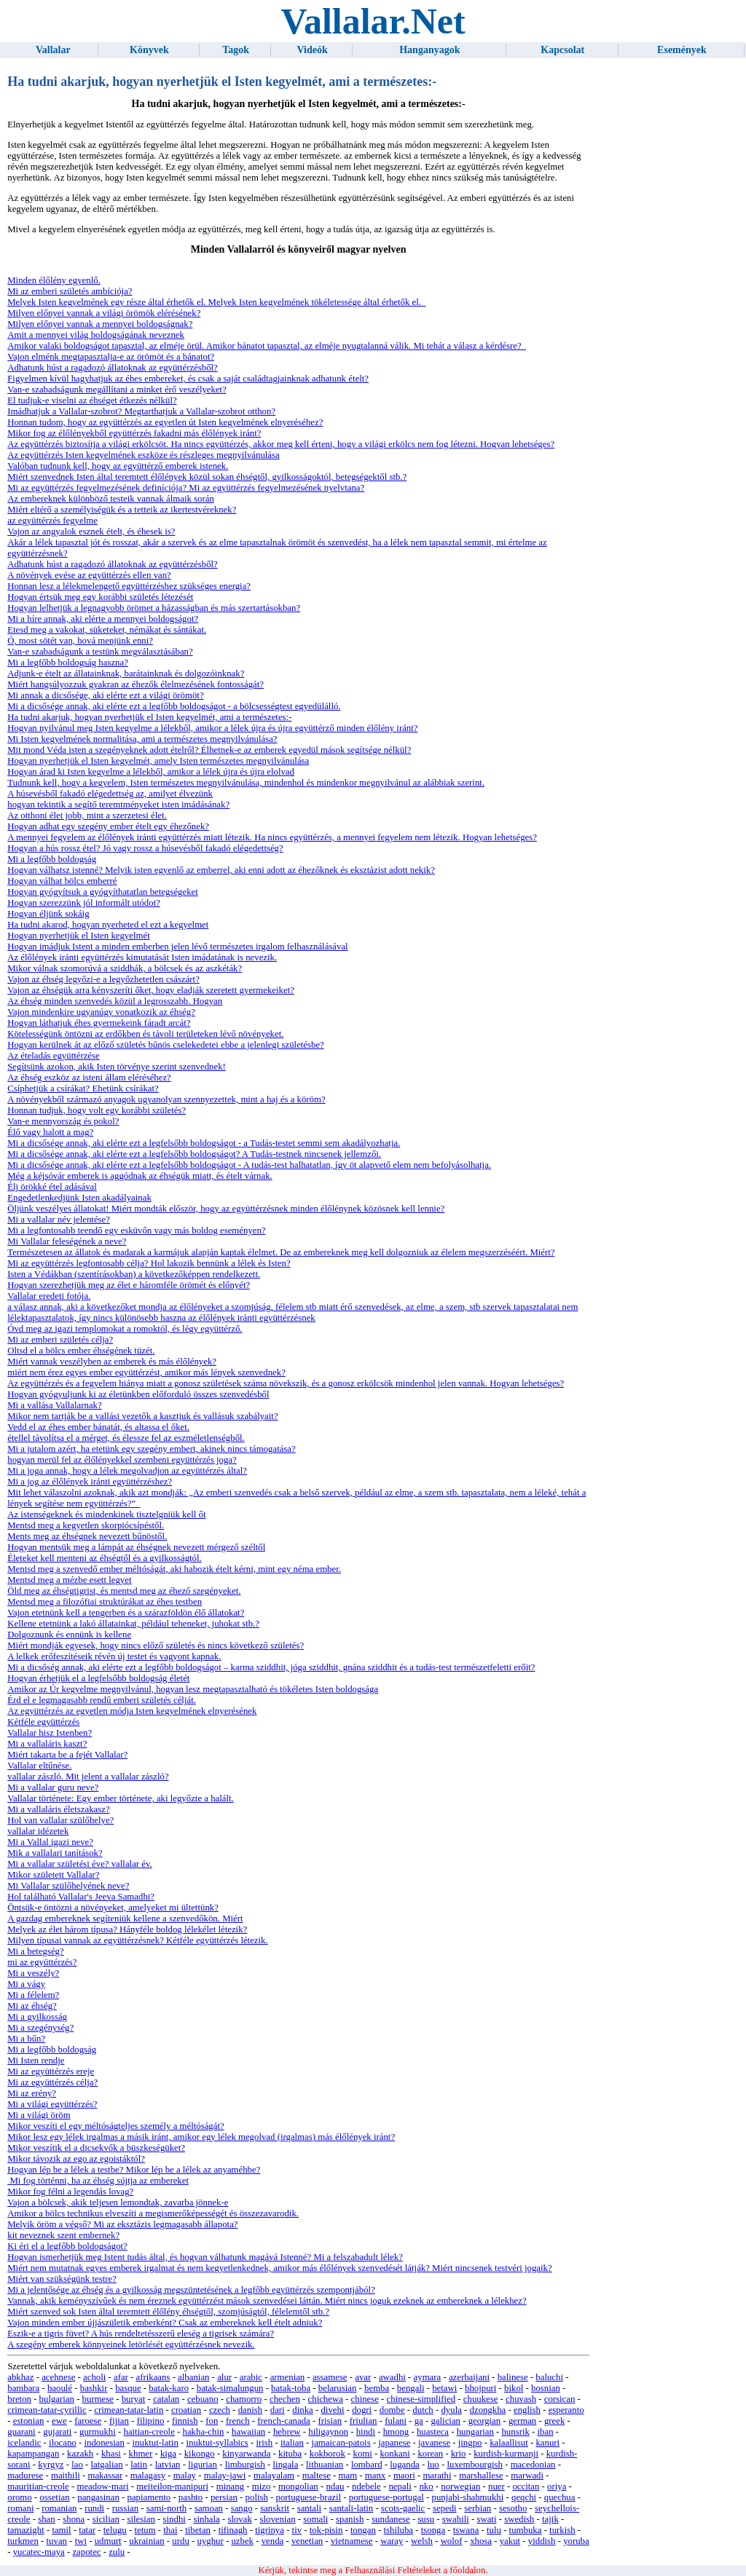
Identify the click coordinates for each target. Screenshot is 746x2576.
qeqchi (523, 2497)
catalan (166, 2399)
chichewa (325, 2399)
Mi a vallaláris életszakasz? (58, 1809)
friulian (363, 2421)
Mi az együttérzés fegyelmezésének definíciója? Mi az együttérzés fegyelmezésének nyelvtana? (185, 488)
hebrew (287, 2432)
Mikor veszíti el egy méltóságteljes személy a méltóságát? (115, 2126)
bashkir (94, 2388)
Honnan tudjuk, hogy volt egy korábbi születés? (96, 1110)
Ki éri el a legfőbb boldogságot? (67, 2246)
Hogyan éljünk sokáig (48, 914)
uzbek (242, 2541)
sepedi (445, 2508)
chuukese (480, 2399)
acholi (94, 2377)
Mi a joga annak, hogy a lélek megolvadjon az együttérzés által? (127, 1471)
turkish (562, 2530)
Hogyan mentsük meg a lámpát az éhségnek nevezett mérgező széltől (136, 1547)
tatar (87, 2530)
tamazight (25, 2530)
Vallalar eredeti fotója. (48, 1296)
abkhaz (20, 2377)
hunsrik (515, 2432)
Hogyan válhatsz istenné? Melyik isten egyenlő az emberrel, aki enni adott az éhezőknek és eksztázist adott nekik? (221, 870)
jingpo (470, 2443)
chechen (285, 2399)
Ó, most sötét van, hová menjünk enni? (80, 641)
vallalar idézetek (37, 1831)
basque (128, 2388)
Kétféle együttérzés (43, 1722)
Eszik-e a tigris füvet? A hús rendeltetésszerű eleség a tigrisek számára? (140, 2333)
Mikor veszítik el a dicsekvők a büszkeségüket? (96, 2148)
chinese (365, 2399)
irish (264, 2443)
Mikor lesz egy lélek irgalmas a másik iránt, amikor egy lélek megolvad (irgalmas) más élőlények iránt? (201, 2137)
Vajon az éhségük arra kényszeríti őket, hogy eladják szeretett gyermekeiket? (150, 990)
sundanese (391, 2519)
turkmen (23, 2541)
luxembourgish (475, 2465)
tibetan (198, 2530)
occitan (525, 2486)
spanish (350, 2519)
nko (426, 2486)
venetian (307, 2541)
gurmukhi (97, 2432)
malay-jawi (225, 2475)
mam (348, 2475)
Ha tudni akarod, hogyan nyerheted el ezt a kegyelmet (107, 925)
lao (77, 2465)
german (522, 2421)
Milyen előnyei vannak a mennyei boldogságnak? (99, 324)
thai (170, 2530)
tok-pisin (326, 2530)
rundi (94, 2508)
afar (121, 2377)
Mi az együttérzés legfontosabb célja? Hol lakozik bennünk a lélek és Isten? (148, 1263)
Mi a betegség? (35, 1951)
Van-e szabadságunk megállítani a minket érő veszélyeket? (117, 389)
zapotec (86, 2552)
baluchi (549, 2377)
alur (224, 2377)
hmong (396, 2432)
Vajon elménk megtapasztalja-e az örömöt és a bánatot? (110, 357)
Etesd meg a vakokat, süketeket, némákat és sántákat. (106, 630)
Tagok (235, 49)
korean (430, 2454)
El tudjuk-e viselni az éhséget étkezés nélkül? (91, 400)
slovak (239, 2519)
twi (81, 2541)
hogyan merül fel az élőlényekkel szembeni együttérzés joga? (121, 1460)
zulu (117, 2552)
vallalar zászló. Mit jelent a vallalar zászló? (87, 1776)
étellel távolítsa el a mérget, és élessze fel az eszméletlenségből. (126, 1438)
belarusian (337, 2388)
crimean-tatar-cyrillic (46, 2410)
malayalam (274, 2475)
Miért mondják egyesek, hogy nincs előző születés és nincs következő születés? (155, 1645)
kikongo (199, 2454)
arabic (251, 2377)
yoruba (576, 2541)
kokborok (327, 2454)
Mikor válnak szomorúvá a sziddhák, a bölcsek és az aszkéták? (124, 968)
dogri (362, 2410)
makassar (104, 2475)
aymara (427, 2377)
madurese (25, 2475)
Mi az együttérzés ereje (50, 2071)
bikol (513, 2388)
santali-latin (351, 2508)
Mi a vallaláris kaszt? (47, 1744)
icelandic (24, 2443)
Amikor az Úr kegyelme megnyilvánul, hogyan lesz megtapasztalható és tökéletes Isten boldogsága (192, 1689)
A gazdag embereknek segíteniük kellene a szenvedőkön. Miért (125, 1918)
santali (309, 2508)
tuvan (57, 2541)
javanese (434, 2443)
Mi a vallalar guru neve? (52, 1787)
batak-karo (169, 2388)
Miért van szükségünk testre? (62, 2279)
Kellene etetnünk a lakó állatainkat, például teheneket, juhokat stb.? (133, 1624)
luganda (405, 2465)
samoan (209, 2508)
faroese (87, 2421)
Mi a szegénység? (40, 2028)
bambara (23, 2388)
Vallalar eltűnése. (39, 1766)
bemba (376, 2388)
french (238, 2421)
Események (682, 49)
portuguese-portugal (386, 2497)
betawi (444, 2388)
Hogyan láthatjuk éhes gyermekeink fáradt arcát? (98, 1023)
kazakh (80, 2454)
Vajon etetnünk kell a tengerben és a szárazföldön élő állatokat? (125, 1613)
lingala (286, 2465)
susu (425, 2519)
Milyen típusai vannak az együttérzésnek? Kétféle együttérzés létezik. (137, 1940)
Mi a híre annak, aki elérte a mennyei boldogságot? (102, 619)
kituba (290, 2454)
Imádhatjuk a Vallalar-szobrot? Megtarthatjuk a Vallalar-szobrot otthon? (141, 411)
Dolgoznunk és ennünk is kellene (69, 1634)
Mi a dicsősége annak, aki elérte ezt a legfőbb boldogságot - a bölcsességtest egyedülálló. (173, 706)
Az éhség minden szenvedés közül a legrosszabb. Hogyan (114, 1001)
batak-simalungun (230, 2388)
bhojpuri (480, 2388)
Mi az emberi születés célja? (60, 1340)
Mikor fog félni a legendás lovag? (70, 2191)
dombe (392, 2410)
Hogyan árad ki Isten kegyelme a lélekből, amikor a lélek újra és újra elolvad (150, 772)
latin (138, 2465)
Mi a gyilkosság (37, 2017)
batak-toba (290, 2388)
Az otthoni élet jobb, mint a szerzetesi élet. (87, 815)
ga (419, 2421)
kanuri (547, 2443)
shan (46, 2519)
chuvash (521, 2399)
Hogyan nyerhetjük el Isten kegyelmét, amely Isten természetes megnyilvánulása (158, 761)
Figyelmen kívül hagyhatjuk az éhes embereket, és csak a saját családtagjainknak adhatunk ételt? (188, 379)
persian (224, 2497)
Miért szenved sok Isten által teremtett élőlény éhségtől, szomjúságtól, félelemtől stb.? (168, 2312)
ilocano (62, 2443)
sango (242, 2508)
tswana (466, 2530)
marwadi (527, 2475)
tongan (363, 2530)
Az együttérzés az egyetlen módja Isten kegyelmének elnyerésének (131, 1711)
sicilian (106, 2519)
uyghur (210, 2541)
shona (74, 2519)
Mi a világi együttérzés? (52, 2104)
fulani (396, 2421)
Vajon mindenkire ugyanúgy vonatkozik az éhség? (101, 1012)
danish (250, 2410)
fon (211, 2421)
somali (315, 2519)
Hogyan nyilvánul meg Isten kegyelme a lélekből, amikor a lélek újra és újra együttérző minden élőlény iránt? (212, 728)
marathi (437, 2475)
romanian (59, 2508)
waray (391, 2541)
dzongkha (488, 2410)
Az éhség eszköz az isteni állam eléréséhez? (89, 1077)
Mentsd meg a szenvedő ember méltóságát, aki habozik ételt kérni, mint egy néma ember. (174, 1569)
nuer (496, 2486)
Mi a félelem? (33, 1995)
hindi (365, 2432)
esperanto (566, 2410)
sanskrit (274, 2508)
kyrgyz (50, 2465)
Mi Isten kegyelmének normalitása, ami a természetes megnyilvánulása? (142, 739)
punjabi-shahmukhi (468, 2497)
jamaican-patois (341, 2443)
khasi (111, 2454)
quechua (560, 2497)
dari (277, 2410)
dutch (422, 2410)
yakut (510, 2541)
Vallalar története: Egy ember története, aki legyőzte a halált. (120, 1798)
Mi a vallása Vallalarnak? (54, 1405)
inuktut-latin (155, 2443)
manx (375, 2475)
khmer (141, 2454)
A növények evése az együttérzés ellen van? (89, 575)
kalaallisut (509, 2443)
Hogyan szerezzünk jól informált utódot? (83, 903)
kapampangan (33, 2454)
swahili (455, 2519)
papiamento (148, 2497)
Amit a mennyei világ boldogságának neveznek (95, 335)
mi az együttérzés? (41, 1962)
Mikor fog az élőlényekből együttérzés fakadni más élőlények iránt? (134, 433)
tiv (297, 2530)
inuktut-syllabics (217, 2443)
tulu (494, 2530)
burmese (98, 2399)
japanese (394, 2443)
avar (363, 2377)
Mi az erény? (31, 2093)
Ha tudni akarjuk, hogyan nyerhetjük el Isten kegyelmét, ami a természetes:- (149, 717)
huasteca (433, 2432)
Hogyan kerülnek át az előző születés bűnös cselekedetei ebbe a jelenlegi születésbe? (165, 1045)
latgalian (106, 2465)
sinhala (207, 2519)
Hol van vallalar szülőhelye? (60, 1820)
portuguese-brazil (309, 2497)
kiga (168, 2454)
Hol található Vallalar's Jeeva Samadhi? (80, 1897)
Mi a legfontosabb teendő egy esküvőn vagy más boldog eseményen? (136, 1230)
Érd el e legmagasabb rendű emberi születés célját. (101, 1700)
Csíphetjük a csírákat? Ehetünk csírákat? (83, 1088)
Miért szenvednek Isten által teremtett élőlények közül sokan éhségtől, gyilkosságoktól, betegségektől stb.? (207, 477)
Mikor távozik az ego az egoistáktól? (76, 2159)
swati (486, 2519)
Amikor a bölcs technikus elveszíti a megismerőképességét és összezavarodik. (153, 2213)
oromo (19, 2497)
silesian (140, 2519)
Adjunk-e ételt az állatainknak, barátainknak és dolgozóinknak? (125, 673)
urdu (180, 2541)
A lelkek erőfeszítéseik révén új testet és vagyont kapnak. (114, 1656)
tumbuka (525, 2530)
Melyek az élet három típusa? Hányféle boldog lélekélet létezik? (127, 1929)
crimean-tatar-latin (128, 2410)
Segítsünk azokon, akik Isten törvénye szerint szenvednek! (116, 1067)
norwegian (460, 2486)
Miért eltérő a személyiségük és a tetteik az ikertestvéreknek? (121, 510)
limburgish (245, 2465)
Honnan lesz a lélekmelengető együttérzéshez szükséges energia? (129, 586)
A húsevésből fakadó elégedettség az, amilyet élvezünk (110, 794)
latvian (168, 2465)
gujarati (57, 2432)
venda (273, 2541)
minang (230, 2486)
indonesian (104, 2443)
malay (184, 2475)
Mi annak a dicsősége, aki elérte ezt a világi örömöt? (105, 695)
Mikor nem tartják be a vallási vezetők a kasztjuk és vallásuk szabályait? (142, 1416)
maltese (316, 2475)
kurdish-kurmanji (506, 2454)
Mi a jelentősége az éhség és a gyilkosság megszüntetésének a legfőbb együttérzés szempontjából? (191, 2290)
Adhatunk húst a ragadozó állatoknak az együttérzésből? (112, 368)
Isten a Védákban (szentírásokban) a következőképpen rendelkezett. (133, 1274)
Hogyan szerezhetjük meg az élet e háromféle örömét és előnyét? (128, 1285)
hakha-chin (203, 2432)
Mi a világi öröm (38, 2115)
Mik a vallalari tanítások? (54, 1853)
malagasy (147, 2475)
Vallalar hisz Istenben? (49, 1733)
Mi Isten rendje (35, 2060)
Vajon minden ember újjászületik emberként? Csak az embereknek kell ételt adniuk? (164, 2323)
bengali (411, 2388)
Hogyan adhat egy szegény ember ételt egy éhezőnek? (108, 826)
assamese (330, 2377)
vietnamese (352, 2541)
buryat (134, 2399)
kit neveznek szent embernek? (63, 2235)
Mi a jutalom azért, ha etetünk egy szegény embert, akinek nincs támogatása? (151, 1449)
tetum (144, 2530)
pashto (190, 2497)
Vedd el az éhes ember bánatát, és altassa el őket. (98, 1427)
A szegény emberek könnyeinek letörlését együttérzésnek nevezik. (130, 2344)
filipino (151, 2421)
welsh (422, 2541)
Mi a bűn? (26, 2039)
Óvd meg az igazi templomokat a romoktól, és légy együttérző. (124, 1329)
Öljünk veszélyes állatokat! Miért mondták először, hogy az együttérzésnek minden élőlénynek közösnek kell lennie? (225, 1209)
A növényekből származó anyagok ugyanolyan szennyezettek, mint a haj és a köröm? (166, 1099)
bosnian (545, 2388)
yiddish (542, 2541)
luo (433, 2465)
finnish (185, 2421)
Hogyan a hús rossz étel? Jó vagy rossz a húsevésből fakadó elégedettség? (145, 848)
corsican (560, 2399)
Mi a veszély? (33, 1973)
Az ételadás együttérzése (53, 1056)
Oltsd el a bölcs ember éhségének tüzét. (80, 1351)
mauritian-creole (38, 2486)
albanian (193, 2377)
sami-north (166, 2508)
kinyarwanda (246, 2454)
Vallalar (53, 49)
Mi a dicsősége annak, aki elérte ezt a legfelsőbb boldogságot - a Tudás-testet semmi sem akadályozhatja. (203, 1143)
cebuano (203, 2399)
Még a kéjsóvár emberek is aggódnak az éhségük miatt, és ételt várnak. (139, 1176)
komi (362, 2454)
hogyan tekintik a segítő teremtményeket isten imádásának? (118, 804)
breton (19, 2399)
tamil (61, 2530)
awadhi (392, 2377)
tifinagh (233, 2530)
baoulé (59, 2388)
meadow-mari (102, 2486)
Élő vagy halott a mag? (50, 1132)
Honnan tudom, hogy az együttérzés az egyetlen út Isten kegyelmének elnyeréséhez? (165, 422)
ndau (335, 2486)
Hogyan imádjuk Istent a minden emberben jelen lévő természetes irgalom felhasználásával (177, 946)
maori (404, 2475)
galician (445, 2421)
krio (458, 2454)
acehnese (58, 2377)
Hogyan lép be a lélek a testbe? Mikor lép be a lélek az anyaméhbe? (133, 2170)
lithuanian (324, 2465)
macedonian (533, 2465)
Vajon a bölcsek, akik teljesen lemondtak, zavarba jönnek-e (117, 2202)
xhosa (481, 2541)
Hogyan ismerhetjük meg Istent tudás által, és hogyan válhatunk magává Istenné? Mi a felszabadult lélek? (205, 2257)
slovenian (278, 2519)
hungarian (475, 2432)
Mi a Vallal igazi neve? (50, 1842)
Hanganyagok (429, 49)
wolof (452, 2541)
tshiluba (399, 2530)
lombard (366, 2465)
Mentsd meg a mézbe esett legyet (69, 1580)
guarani (21, 2432)
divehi (332, 2410)
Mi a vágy (26, 1984)
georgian (484, 2421)
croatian (186, 2410)
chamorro (244, 2399)
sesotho (513, 2508)
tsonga (433, 2530)
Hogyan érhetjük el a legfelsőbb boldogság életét (98, 1678)
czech (219, 2410)
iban (546, 2432)
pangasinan (98, 2497)
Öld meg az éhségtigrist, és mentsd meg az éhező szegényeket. (123, 1591)
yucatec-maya (39, 2552)
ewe (59, 2421)
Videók (312, 49)
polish (257, 2497)
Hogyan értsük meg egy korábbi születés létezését (100, 597)
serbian (477, 2508)
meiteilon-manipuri (172, 2486)
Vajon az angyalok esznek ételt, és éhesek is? (91, 531)
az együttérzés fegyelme (52, 520)
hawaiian (248, 2432)
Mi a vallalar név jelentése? (58, 1219)
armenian (287, 2377)
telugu (115, 2530)
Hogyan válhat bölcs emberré (62, 881)
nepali (399, 2486)
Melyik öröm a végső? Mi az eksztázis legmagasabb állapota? (122, 2224)
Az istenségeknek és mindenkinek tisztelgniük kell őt (106, 1514)
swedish (519, 2519)
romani (20, 2508)
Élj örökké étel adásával (52, 1187)
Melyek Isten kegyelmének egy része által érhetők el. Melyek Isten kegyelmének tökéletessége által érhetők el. (216, 302)
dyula (451, 2410)
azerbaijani (469, 2377)
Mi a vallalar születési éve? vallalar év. (79, 1864)
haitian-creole (148, 2432)
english (527, 2410)
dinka (302, 2410)
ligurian (202, 2465)
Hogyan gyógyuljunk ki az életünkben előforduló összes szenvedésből (138, 1394)
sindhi (174, 2519)
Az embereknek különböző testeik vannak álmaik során (110, 499)
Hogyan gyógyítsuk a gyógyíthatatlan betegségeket (102, 892)
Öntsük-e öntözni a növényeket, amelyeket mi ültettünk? (113, 1908)
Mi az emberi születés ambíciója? (69, 291)
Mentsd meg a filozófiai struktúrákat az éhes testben (104, 1602)
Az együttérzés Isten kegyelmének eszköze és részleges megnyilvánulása (143, 455)
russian (125, 2508)
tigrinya (269, 2530)
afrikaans (153, 2377)
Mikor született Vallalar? (53, 1875)
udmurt (108, 2541)
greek (554, 2421)
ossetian (54, 2497)
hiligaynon (328, 2432)
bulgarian (56, 2399)
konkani (394, 2454)
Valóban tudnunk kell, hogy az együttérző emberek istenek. (117, 466)
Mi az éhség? (32, 2006)
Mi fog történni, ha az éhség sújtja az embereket (98, 2181)
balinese (513, 2377)
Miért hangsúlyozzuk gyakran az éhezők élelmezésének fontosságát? (135, 684)
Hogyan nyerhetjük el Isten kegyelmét (78, 936)
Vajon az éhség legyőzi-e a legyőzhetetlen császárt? (103, 979)
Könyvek (149, 49)
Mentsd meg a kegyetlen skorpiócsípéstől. (85, 1525)
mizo (261, 2486)
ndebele (366, 2486)
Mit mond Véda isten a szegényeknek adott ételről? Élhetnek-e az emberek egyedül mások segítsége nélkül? (209, 750)
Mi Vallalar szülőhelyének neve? (68, 1886)
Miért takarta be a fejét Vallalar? (67, 1755)
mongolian (298, 2486)
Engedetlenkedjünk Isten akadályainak (79, 1198)
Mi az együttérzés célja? (52, 2082)
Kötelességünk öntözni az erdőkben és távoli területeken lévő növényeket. (145, 1034)
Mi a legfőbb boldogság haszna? (67, 662)
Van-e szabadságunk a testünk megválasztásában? (99, 652)
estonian (28, 2421)
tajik (550, 2519)
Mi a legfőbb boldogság (51, 859)
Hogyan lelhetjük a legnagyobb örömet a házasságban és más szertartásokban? (153, 608)
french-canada (283, 2421)
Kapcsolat (562, 49)
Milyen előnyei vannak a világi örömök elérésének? (103, 313)
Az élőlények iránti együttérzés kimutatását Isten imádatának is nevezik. (142, 957)
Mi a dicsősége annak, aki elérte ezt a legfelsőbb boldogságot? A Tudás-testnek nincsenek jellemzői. (194, 1154)
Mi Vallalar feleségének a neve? (66, 1241)
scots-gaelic (403, 2508)
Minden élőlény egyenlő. (54, 280)
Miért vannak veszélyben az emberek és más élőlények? (111, 1361)
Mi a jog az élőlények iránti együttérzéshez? (89, 1482)
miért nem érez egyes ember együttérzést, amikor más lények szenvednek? (146, 1372)
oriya (556, 2486)
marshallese (481, 2475)
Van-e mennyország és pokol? (63, 1121)
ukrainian (146, 2541)
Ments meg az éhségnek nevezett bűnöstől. (87, 1536)
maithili (65, 2475)
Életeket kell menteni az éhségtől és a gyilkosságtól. (104, 1558)
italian (292, 2443)
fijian (119, 2421)
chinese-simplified (421, 2399)
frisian (330, 2421)
